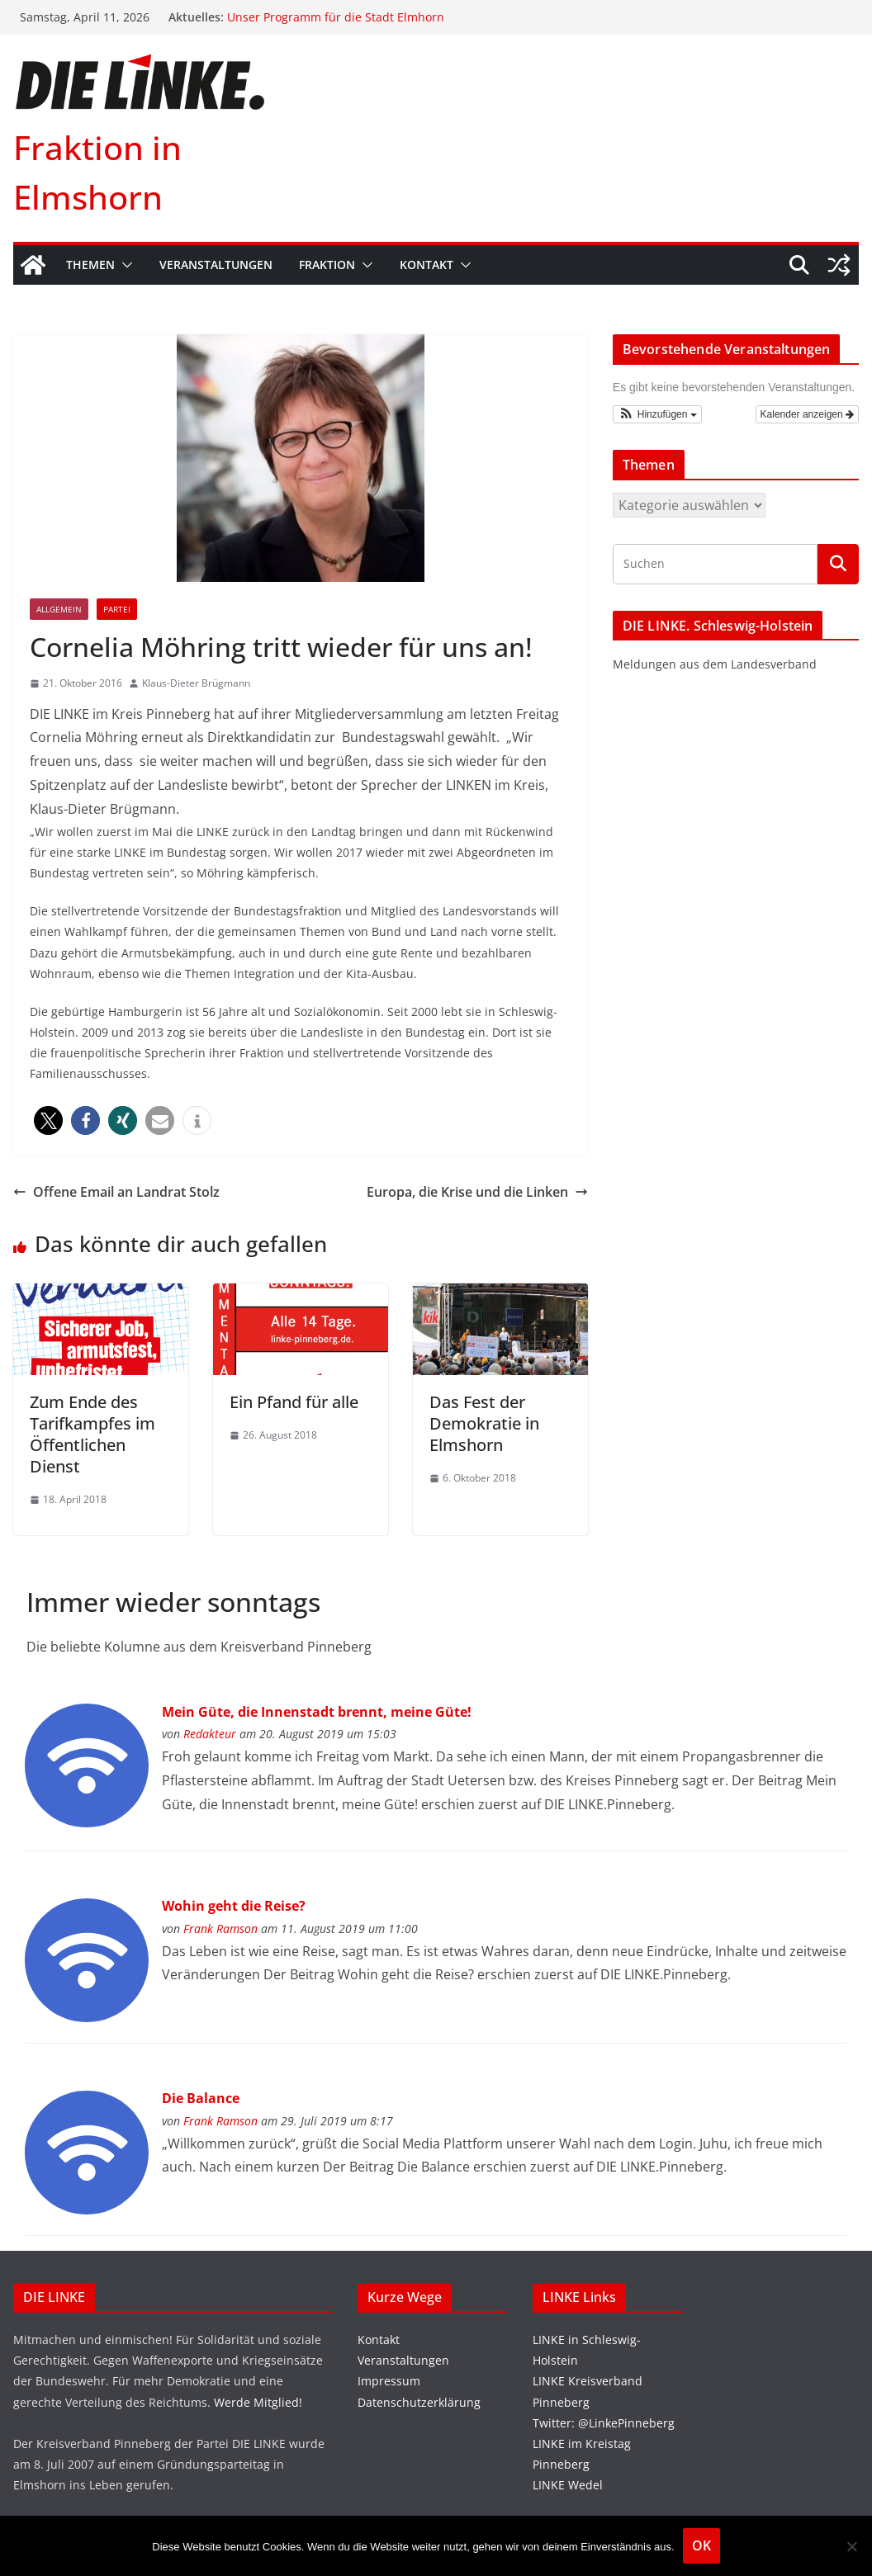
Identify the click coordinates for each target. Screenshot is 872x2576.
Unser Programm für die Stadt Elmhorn (335, 17)
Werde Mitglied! (258, 2402)
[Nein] (851, 2546)
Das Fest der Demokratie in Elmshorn (484, 1423)
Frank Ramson (220, 1928)
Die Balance (200, 2098)
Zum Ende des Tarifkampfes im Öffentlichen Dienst (92, 1434)
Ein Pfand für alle (294, 1402)
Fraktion (327, 264)
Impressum (389, 2381)
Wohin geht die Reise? (234, 1906)
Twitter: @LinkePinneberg (604, 2423)
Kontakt (426, 264)
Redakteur (209, 1734)
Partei (116, 609)
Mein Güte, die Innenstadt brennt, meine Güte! (317, 1712)
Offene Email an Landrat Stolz (116, 1192)
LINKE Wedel (568, 2485)
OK (701, 2545)
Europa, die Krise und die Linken (477, 1192)
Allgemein (59, 609)
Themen (90, 264)
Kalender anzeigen (807, 414)
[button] (124, 265)
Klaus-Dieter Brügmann (196, 683)
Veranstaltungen (215, 264)
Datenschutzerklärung (419, 2402)
